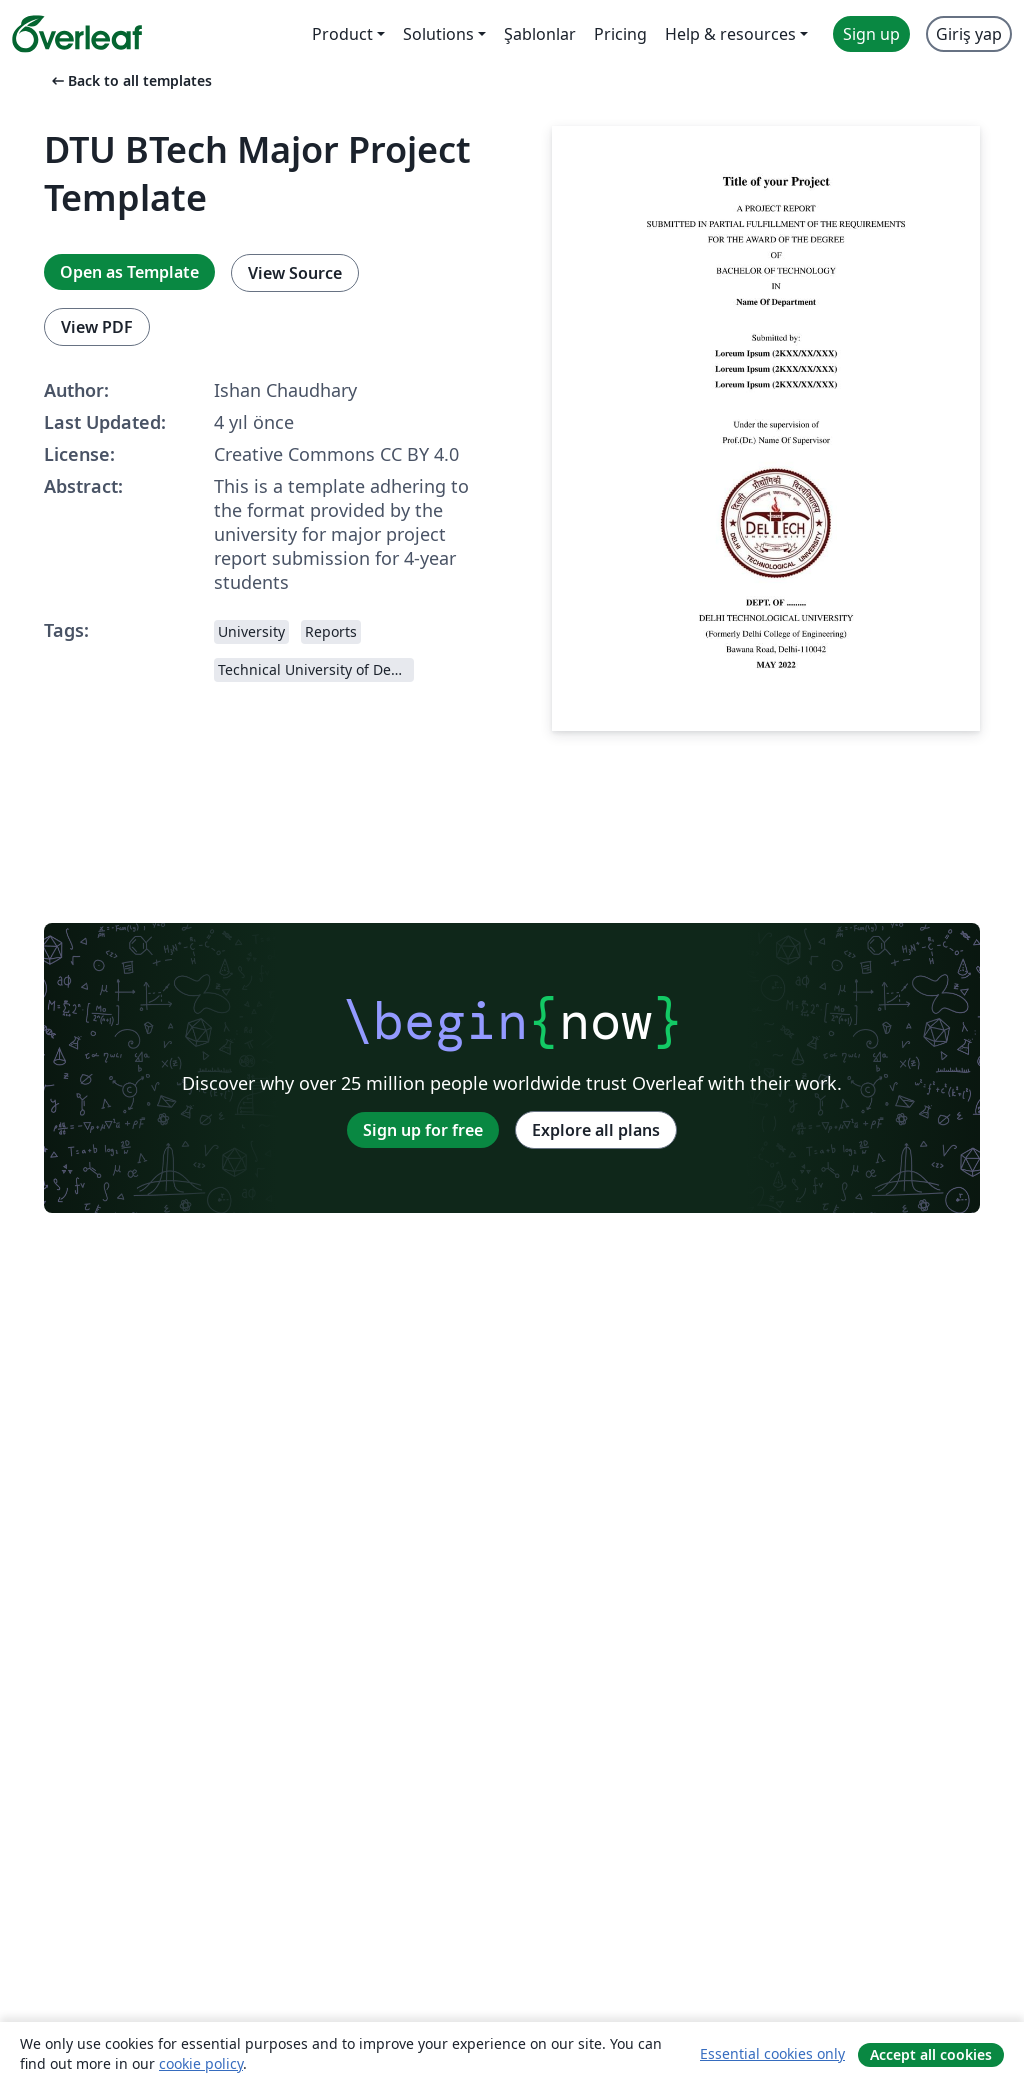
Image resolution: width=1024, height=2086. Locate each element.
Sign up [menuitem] (871, 34)
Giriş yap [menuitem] (969, 34)
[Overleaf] (77, 34)
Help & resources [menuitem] (730, 34)
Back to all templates (130, 80)
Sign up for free (423, 1130)
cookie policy (201, 2063)
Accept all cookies (931, 2054)
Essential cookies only (772, 2053)
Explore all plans (596, 1130)
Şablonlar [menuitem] (540, 34)
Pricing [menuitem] (620, 34)
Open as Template (129, 272)
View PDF (97, 327)
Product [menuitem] (342, 34)
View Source (295, 273)
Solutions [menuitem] (438, 34)
